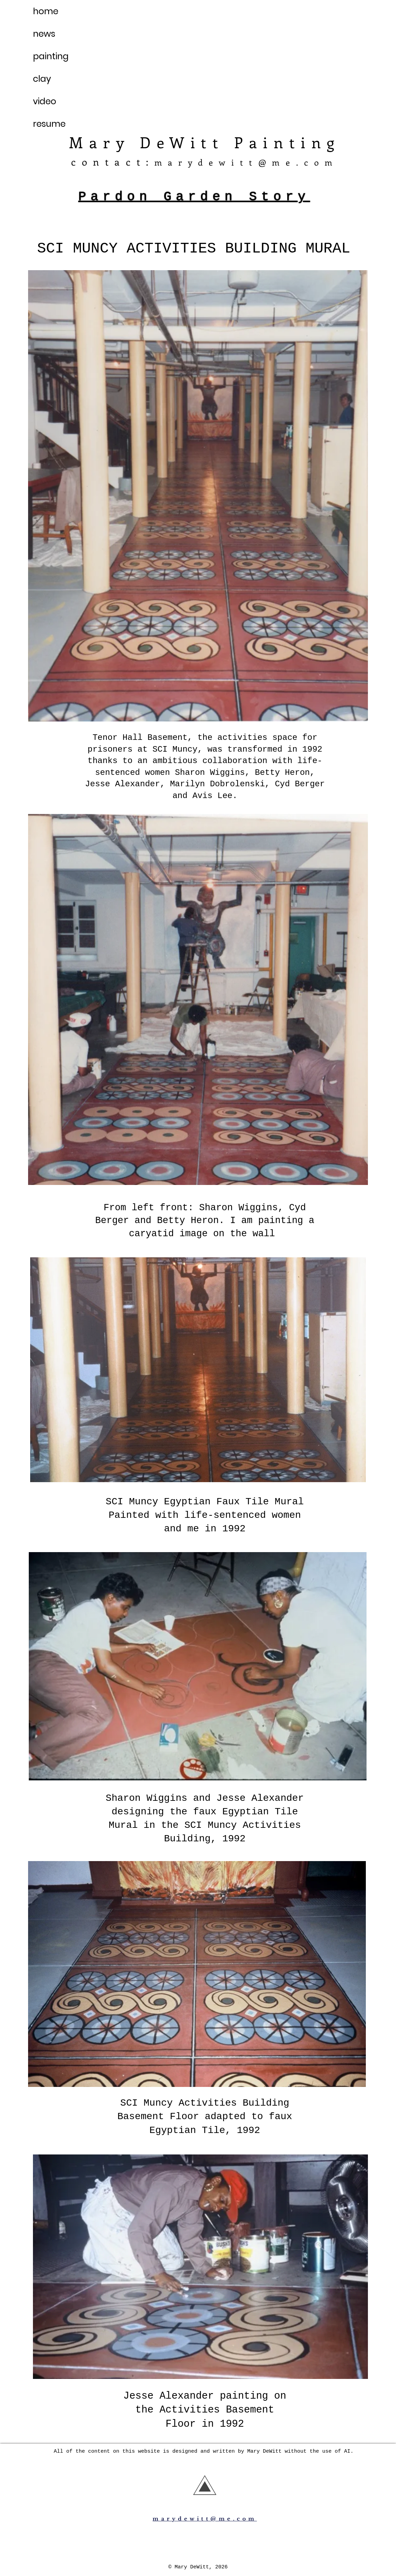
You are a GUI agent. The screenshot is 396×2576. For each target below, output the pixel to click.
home (45, 11)
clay (42, 79)
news (44, 34)
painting (51, 56)
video (44, 101)
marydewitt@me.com (246, 162)
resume (49, 124)
